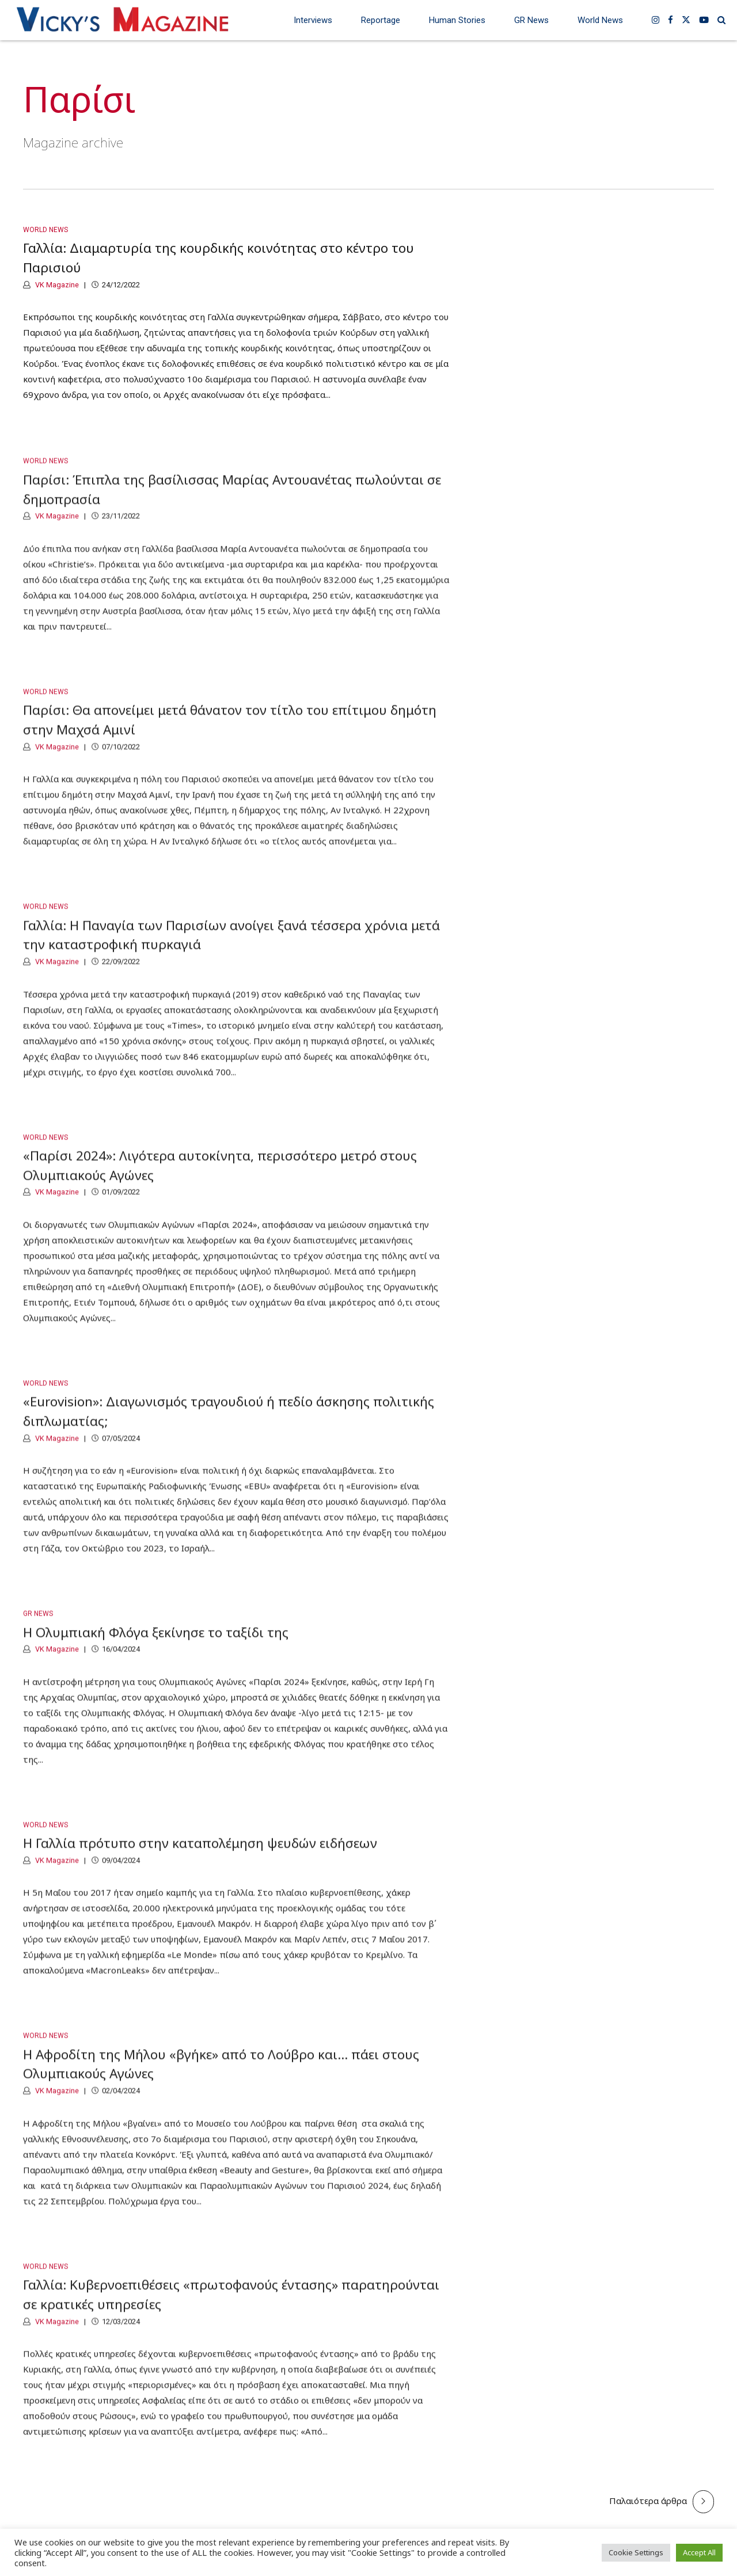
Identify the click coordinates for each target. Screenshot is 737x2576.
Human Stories (457, 20)
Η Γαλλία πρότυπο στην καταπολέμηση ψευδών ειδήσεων (200, 1855)
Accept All (699, 2552)
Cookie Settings (636, 2552)
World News (600, 20)
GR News (531, 20)
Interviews (313, 20)
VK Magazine (56, 284)
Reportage (380, 20)
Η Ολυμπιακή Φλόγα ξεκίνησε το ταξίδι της (155, 1644)
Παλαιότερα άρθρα (648, 2500)
